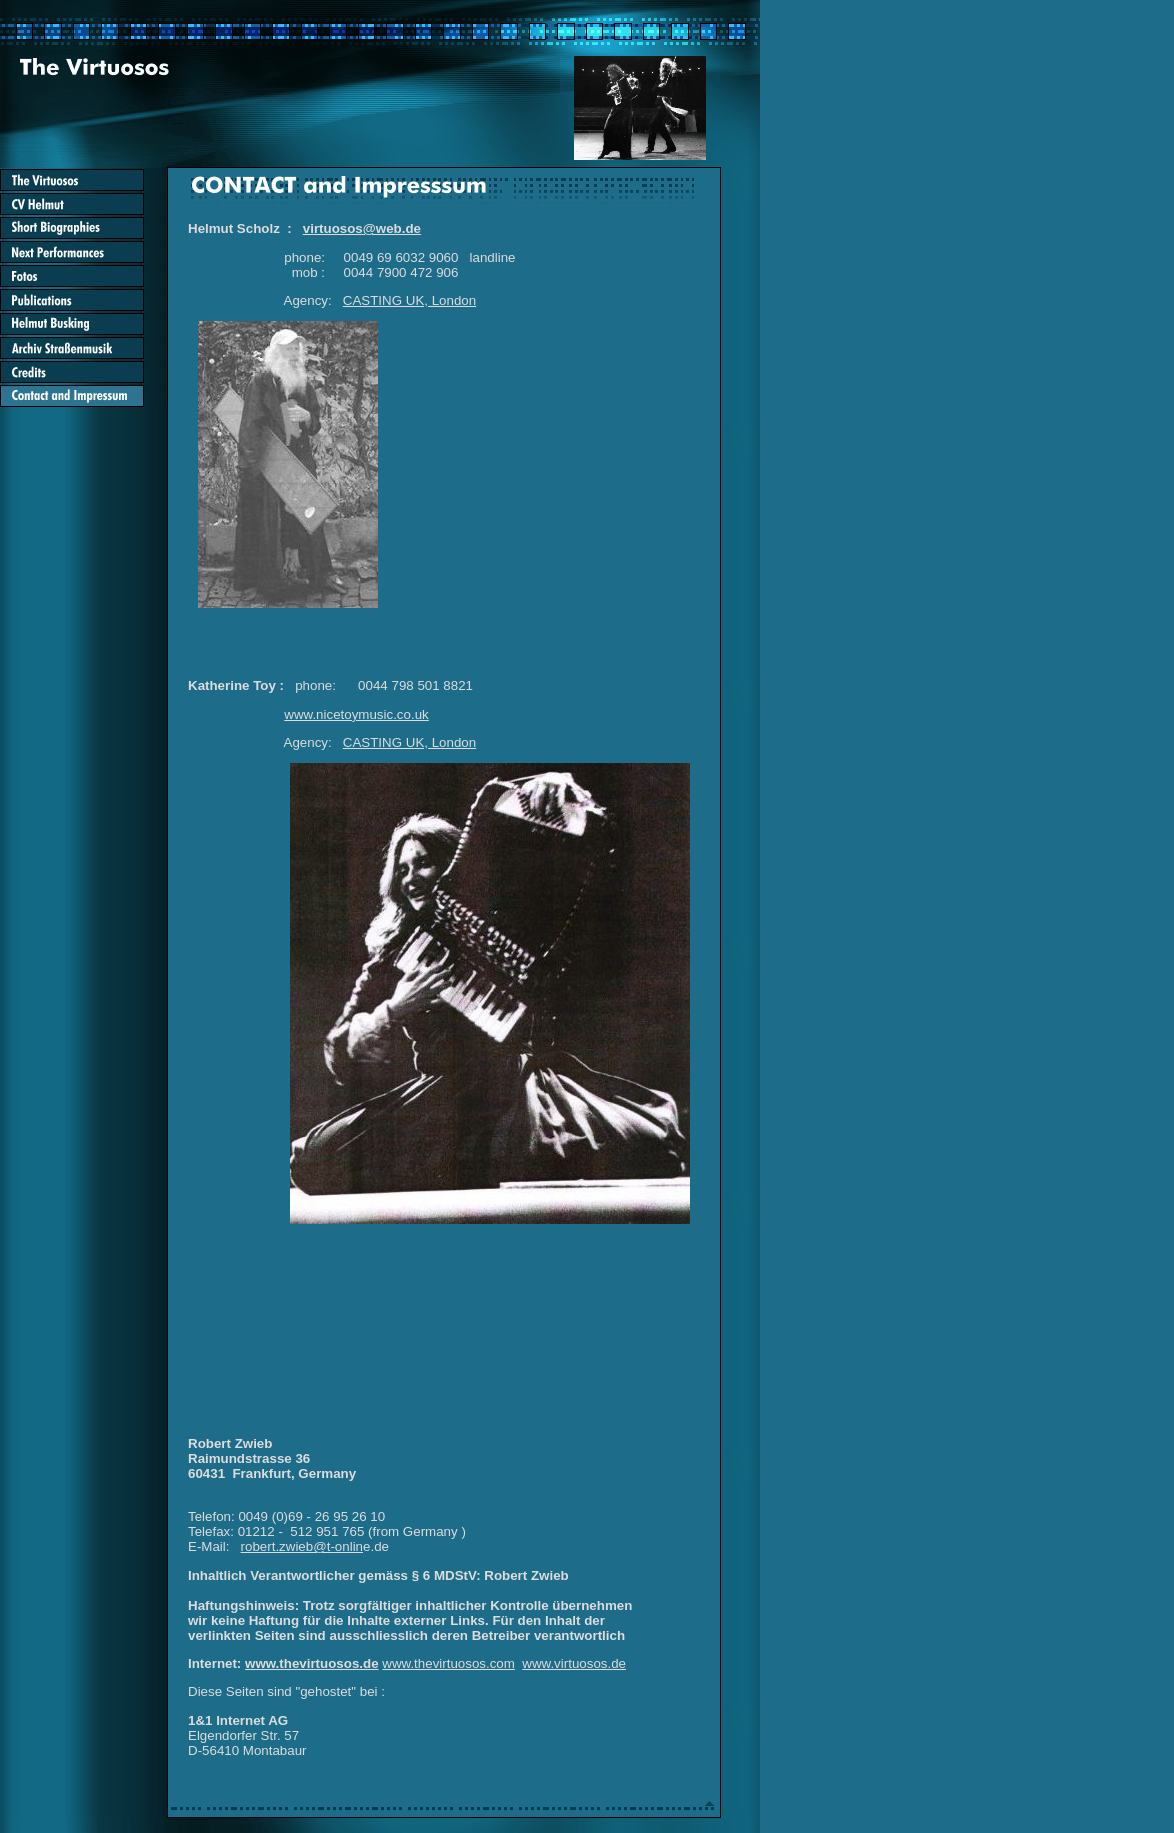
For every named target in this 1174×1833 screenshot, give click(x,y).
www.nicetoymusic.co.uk (356, 714)
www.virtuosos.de (574, 1663)
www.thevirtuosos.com (448, 1663)
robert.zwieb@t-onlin (302, 1546)
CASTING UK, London (409, 300)
